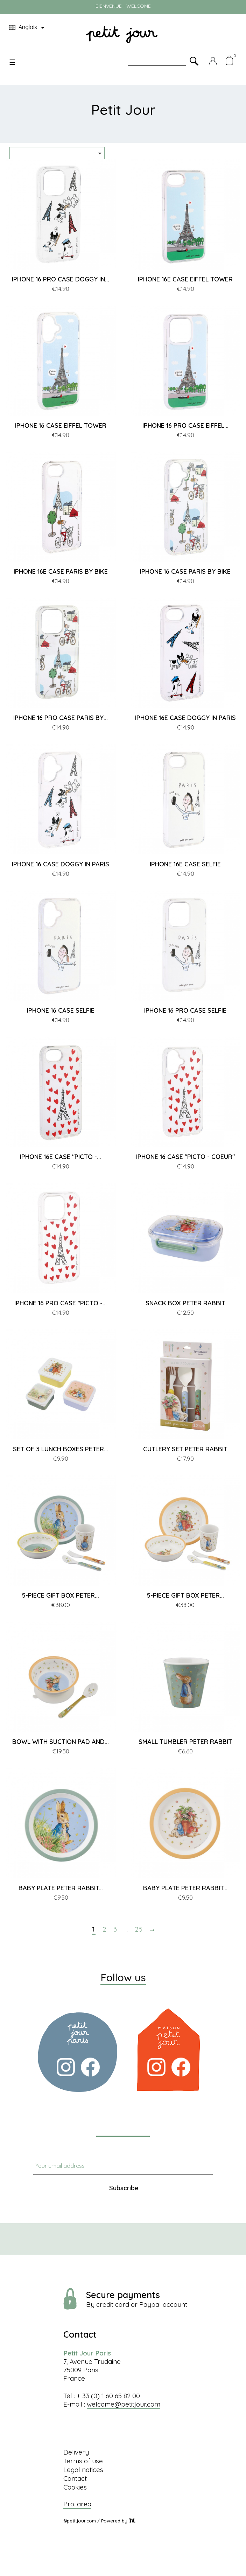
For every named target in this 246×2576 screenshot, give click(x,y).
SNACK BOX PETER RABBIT (185, 1303)
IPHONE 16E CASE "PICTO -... (60, 1157)
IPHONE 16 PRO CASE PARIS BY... (60, 718)
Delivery (76, 2452)
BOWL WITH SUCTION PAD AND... (60, 1742)
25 (139, 1929)
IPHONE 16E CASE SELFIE (185, 864)
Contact (75, 2478)
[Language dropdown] (28, 27)
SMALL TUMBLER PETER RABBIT (185, 1742)
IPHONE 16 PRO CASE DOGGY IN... (60, 279)
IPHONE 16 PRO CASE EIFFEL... (185, 425)
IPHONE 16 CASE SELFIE (60, 1010)
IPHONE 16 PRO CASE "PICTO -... (60, 1303)
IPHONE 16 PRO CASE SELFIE (185, 1010)
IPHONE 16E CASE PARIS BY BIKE (61, 571)
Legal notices (83, 2469)
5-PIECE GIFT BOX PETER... (60, 1595)
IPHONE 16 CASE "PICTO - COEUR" (185, 1157)
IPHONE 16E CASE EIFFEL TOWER (185, 279)
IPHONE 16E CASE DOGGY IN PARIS (185, 718)
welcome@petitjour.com (123, 2404)
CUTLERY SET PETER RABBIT (185, 1449)
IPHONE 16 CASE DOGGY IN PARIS (60, 864)
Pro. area (77, 2504)
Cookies (75, 2487)
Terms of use (83, 2461)
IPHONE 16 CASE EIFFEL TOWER (60, 425)
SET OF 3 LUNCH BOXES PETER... (60, 1449)
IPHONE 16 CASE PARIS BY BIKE (185, 571)
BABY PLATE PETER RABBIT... (61, 1888)
